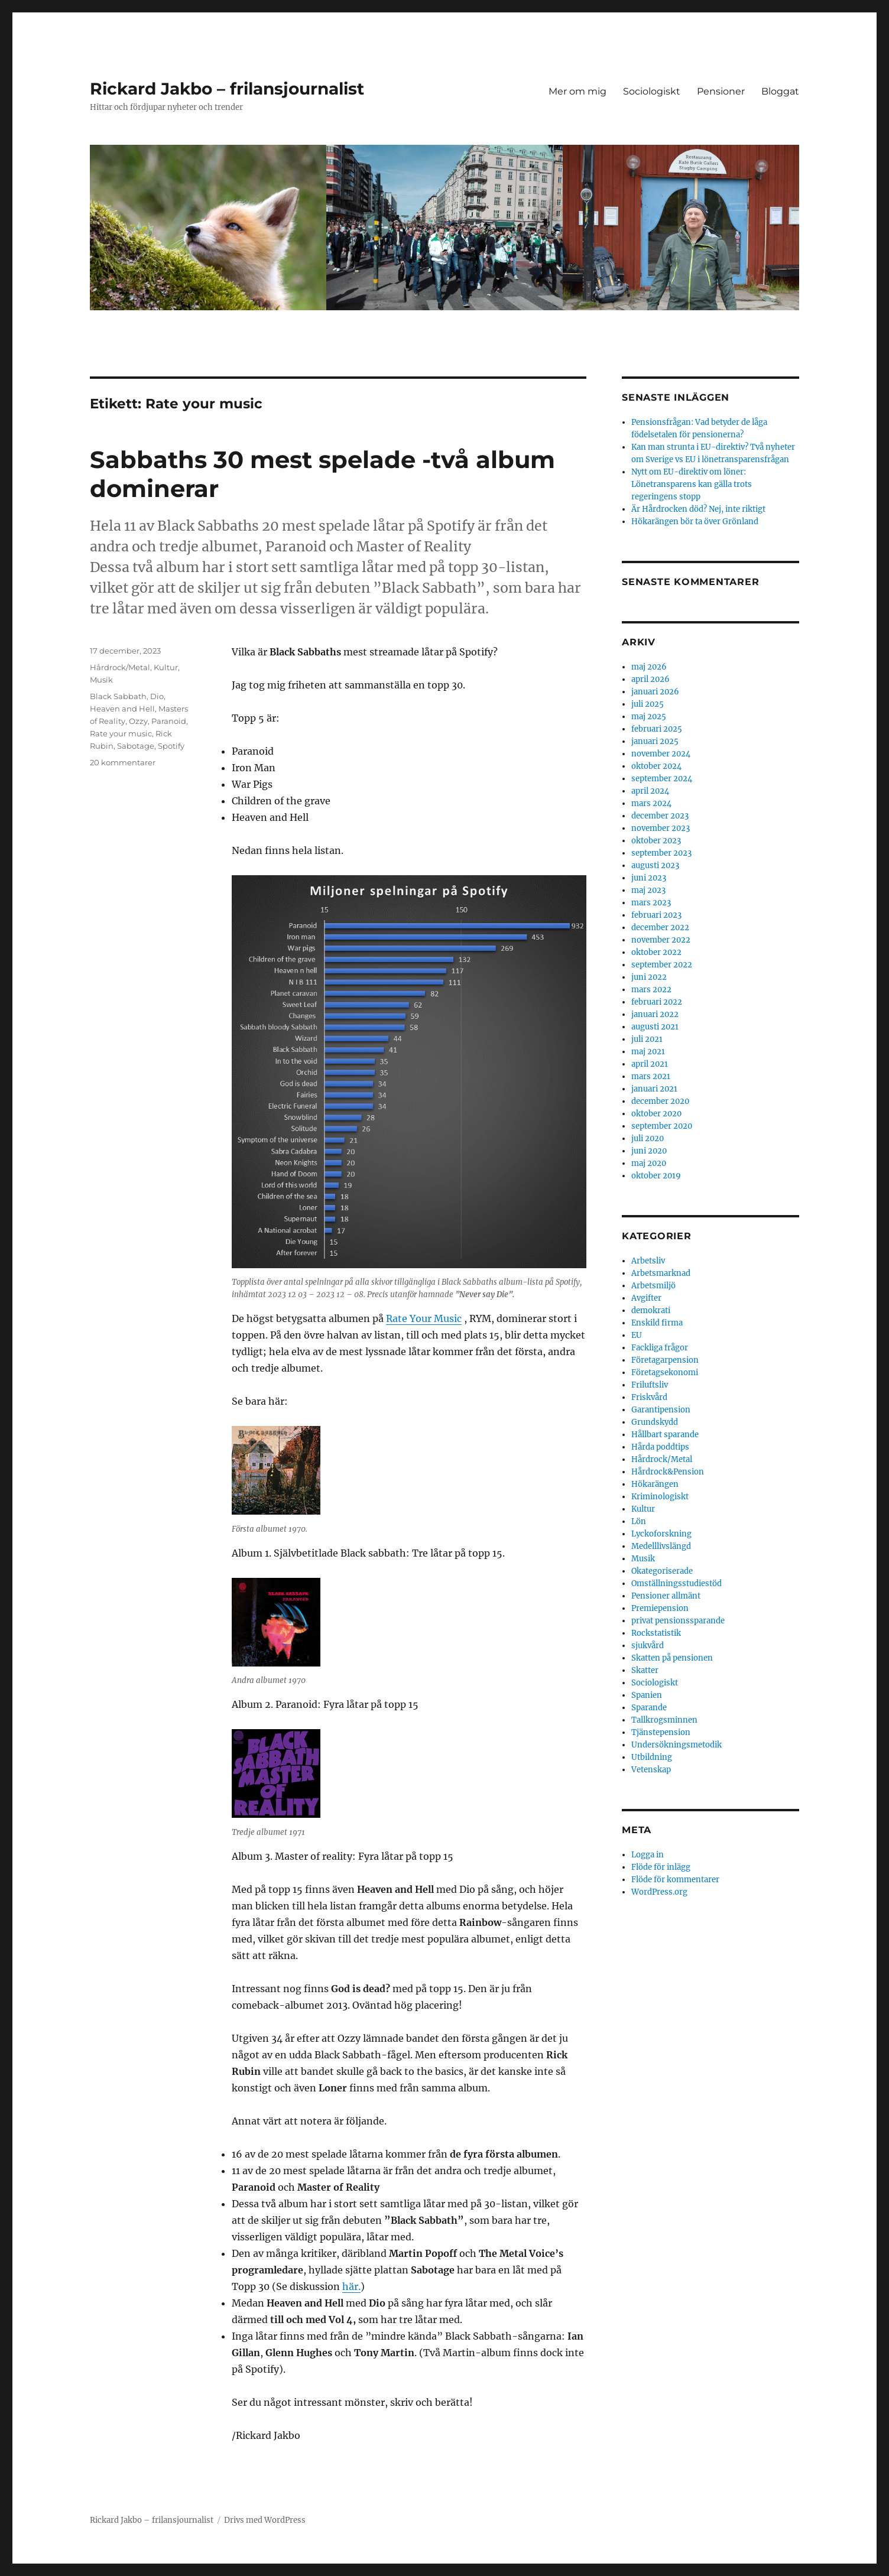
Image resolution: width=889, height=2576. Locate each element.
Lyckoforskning (661, 1534)
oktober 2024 (656, 766)
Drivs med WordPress (265, 2520)
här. (351, 2286)
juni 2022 (649, 977)
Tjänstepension (660, 1732)
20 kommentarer (122, 762)
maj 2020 (648, 1163)
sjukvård (647, 1646)
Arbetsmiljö (653, 1286)
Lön (638, 1521)
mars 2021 (650, 1076)
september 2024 (661, 779)
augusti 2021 (655, 1027)
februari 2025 (656, 729)
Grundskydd (654, 1422)
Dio (157, 696)
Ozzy (138, 721)
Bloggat (780, 91)
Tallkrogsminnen (664, 1720)
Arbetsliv (648, 1261)
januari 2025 (655, 741)
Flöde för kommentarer (675, 1880)
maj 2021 (648, 1052)
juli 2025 (647, 704)
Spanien (646, 1695)
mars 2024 (651, 803)
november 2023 (660, 828)
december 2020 (660, 1101)
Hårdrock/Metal (120, 667)
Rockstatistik (656, 1633)
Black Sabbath (118, 696)
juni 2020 (649, 1151)
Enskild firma (657, 1323)
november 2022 (660, 940)
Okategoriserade (662, 1571)
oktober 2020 (656, 1114)
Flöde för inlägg (660, 1867)
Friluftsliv (649, 1385)
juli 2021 (647, 1039)
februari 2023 (656, 915)
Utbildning (651, 1757)
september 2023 (661, 853)
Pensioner (721, 91)
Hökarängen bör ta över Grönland (694, 522)
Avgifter (646, 1298)
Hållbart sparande (665, 1435)
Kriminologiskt (660, 1497)
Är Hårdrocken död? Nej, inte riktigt (698, 509)
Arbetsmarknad (660, 1273)
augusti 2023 (655, 865)
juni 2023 (648, 878)
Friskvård (649, 1397)
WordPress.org (659, 1892)
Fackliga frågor (659, 1348)
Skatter (644, 1670)
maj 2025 (648, 717)
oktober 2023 (656, 841)
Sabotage (135, 746)
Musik (101, 679)
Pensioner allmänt (665, 1596)
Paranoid (168, 721)
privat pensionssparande (678, 1621)
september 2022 (661, 965)
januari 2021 (654, 1089)
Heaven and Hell (122, 708)
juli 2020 (647, 1138)
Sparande (649, 1708)
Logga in (647, 1855)
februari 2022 (656, 1002)
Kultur (166, 667)
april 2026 (650, 679)
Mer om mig (577, 91)
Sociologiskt (651, 91)
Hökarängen (655, 1484)
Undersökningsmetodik (676, 1745)
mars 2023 (651, 903)
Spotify (171, 746)
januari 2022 (655, 1014)
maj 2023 (648, 890)
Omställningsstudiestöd (676, 1583)
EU (636, 1335)
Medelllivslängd (661, 1546)
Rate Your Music (424, 1318)
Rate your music (121, 733)
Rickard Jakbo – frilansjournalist (227, 89)
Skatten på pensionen (672, 1658)
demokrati (650, 1310)
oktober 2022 (656, 952)
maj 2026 (649, 667)
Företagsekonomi (664, 1372)
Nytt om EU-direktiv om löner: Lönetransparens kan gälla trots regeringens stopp (691, 484)
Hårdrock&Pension (667, 1472)
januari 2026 (655, 692)
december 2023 (660, 816)
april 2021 (649, 1064)
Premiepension (660, 1608)
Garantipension (660, 1410)
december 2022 (660, 927)
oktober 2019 (656, 1176)
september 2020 (661, 1126)
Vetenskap (651, 1770)
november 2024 (660, 754)
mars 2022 (651, 990)
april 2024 (650, 791)
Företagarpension (665, 1360)
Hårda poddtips (660, 1447)
